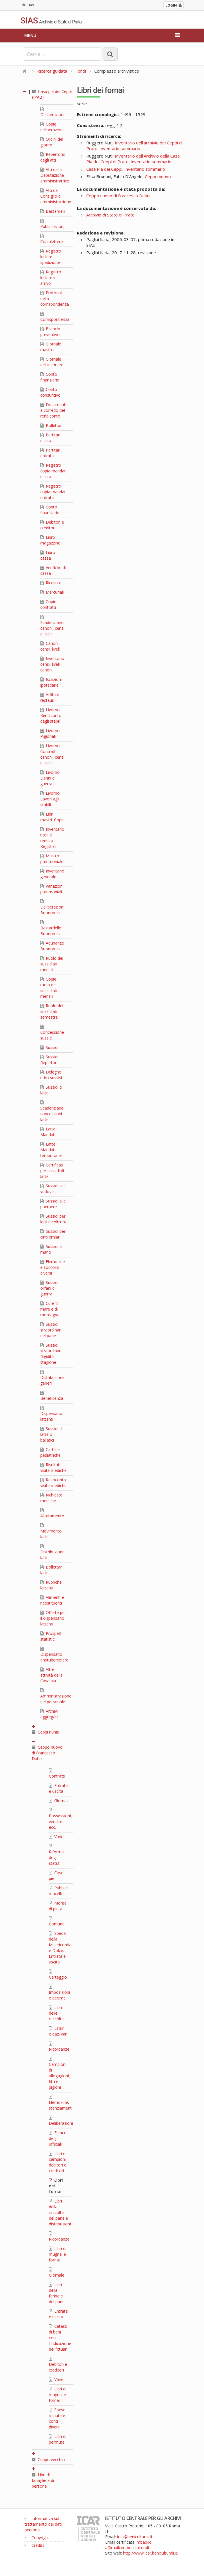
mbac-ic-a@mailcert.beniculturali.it (129, 2544)
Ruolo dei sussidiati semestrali (51, 1011)
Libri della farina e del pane (57, 2293)
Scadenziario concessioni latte (52, 1111)
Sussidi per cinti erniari (52, 1234)
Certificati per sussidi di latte (52, 1170)
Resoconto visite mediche (53, 1482)
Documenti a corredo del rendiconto (53, 410)
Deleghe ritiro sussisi (51, 1074)
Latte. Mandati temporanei (51, 1149)
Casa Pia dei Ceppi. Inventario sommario (125, 169)
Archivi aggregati (49, 1714)
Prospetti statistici (51, 1636)
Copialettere (51, 239)
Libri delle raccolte (56, 2013)
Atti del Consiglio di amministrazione (55, 196)
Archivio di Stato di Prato (110, 215)
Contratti (57, 1773)
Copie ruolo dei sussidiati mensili (48, 987)
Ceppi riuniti (45, 1732)
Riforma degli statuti (56, 1855)
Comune (57, 1921)
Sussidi (49, 1047)
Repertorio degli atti (52, 157)
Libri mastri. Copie (52, 816)
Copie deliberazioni (51, 126)
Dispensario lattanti (51, 1414)
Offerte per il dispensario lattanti (53, 1618)
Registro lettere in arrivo (50, 277)
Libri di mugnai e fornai (57, 2254)
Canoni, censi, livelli (50, 646)
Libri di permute (57, 2439)
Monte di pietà (58, 1905)
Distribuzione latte (52, 1552)
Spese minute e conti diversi (57, 2418)
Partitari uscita (50, 437)
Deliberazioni (52, 112)
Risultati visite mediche (53, 1467)
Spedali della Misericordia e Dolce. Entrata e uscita (60, 1948)
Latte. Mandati (48, 1131)
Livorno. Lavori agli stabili (50, 798)
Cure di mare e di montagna (49, 1309)
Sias (28, 5)
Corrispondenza (54, 317)
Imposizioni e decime (59, 1993)
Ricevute (50, 582)
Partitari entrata (50, 452)
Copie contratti (48, 604)
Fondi (80, 71)
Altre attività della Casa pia (51, 1675)
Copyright (37, 2537)
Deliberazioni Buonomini (52, 907)
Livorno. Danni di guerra (50, 778)
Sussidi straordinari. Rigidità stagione (51, 1353)
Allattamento (52, 1513)
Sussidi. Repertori (49, 1059)
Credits (34, 2545)
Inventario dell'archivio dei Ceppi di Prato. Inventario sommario (134, 145)
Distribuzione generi (52, 1378)
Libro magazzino (50, 540)
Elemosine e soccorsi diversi (52, 1267)
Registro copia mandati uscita (53, 470)
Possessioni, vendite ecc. (60, 1819)
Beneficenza (51, 1396)
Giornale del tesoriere (51, 361)
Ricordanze (59, 2047)
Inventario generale (52, 873)
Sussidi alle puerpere (53, 1203)
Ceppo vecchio (48, 2459)
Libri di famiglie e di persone (43, 2480)
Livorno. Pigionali (50, 733)
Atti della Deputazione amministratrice (54, 175)
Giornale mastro (50, 346)
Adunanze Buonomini (52, 945)
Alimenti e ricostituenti (52, 1600)
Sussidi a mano (51, 1249)
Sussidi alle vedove (53, 1188)
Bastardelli (52, 211)
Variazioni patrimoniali (51, 889)
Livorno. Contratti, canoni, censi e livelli (52, 754)
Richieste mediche (51, 1497)
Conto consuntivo (50, 392)
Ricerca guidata (52, 71)
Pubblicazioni (52, 224)
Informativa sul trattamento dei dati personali (43, 2524)
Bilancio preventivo (50, 331)
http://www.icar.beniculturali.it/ (151, 2553)
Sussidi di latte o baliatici (51, 1434)
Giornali (58, 1800)
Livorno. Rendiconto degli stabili (50, 715)
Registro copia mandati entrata (53, 491)
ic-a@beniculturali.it (135, 2536)
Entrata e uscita (58, 1788)
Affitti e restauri (49, 697)
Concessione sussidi (52, 1033)
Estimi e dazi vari (58, 2031)
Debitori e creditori (52, 524)
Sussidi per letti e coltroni (53, 1219)
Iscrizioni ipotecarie (51, 682)
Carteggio (58, 1974)
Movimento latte (51, 1531)
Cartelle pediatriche (50, 1452)
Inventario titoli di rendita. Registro (52, 837)
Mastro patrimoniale (51, 858)
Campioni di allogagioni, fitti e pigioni (59, 2073)
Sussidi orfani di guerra (49, 1288)
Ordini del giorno (51, 142)
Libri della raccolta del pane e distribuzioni (60, 2212)
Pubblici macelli (58, 1890)
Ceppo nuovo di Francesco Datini (47, 1752)
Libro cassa (47, 555)
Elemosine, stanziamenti (61, 2103)
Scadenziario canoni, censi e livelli (52, 626)
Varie (56, 1836)
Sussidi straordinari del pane (50, 1329)
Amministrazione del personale (55, 1696)
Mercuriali (52, 592)
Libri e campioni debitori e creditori (57, 2162)
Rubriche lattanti (51, 1585)
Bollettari (51, 425)
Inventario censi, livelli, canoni (52, 664)
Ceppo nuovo (158, 176)
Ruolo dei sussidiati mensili (51, 963)
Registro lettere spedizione (50, 256)
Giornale (56, 2272)
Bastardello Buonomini (50, 928)
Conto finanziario (49, 377)
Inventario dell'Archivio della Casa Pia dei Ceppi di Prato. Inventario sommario (133, 158)
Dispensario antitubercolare (54, 1655)
